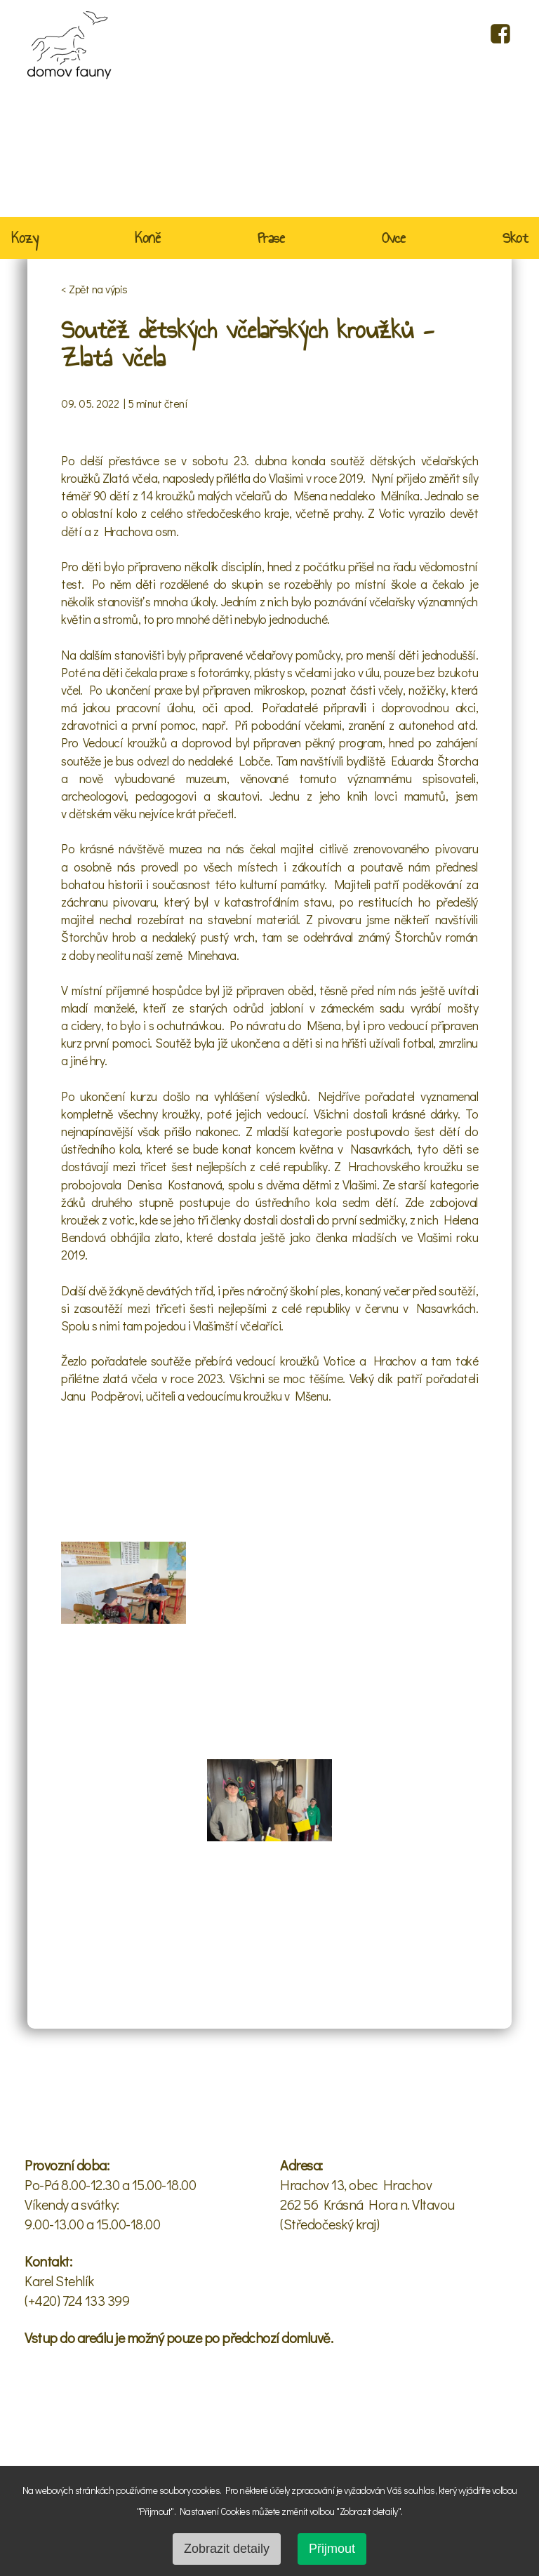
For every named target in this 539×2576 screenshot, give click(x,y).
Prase (271, 239)
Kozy (24, 239)
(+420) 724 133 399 (77, 2300)
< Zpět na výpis (94, 288)
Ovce (394, 239)
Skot (515, 239)
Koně (147, 239)
